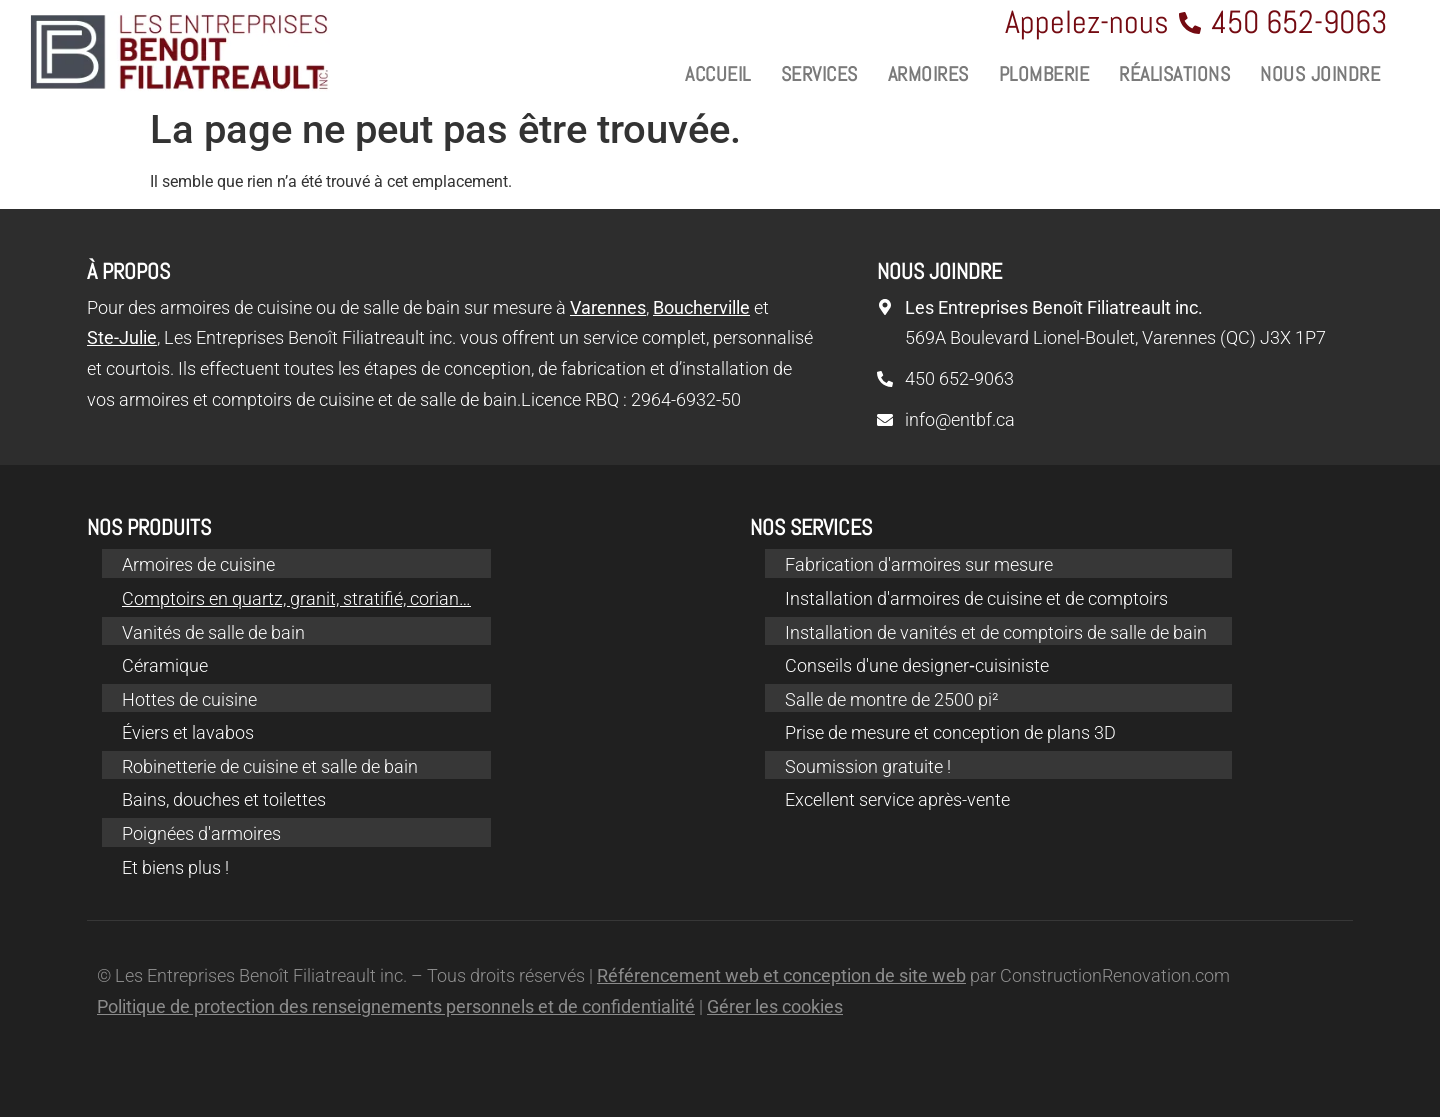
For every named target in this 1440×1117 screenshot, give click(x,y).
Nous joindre (1320, 74)
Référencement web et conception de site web (781, 975)
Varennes (608, 307)
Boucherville (701, 307)
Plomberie (1044, 74)
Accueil (718, 74)
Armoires (928, 74)
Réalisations (1174, 74)
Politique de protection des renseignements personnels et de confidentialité (396, 1006)
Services (819, 74)
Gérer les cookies (775, 1006)
